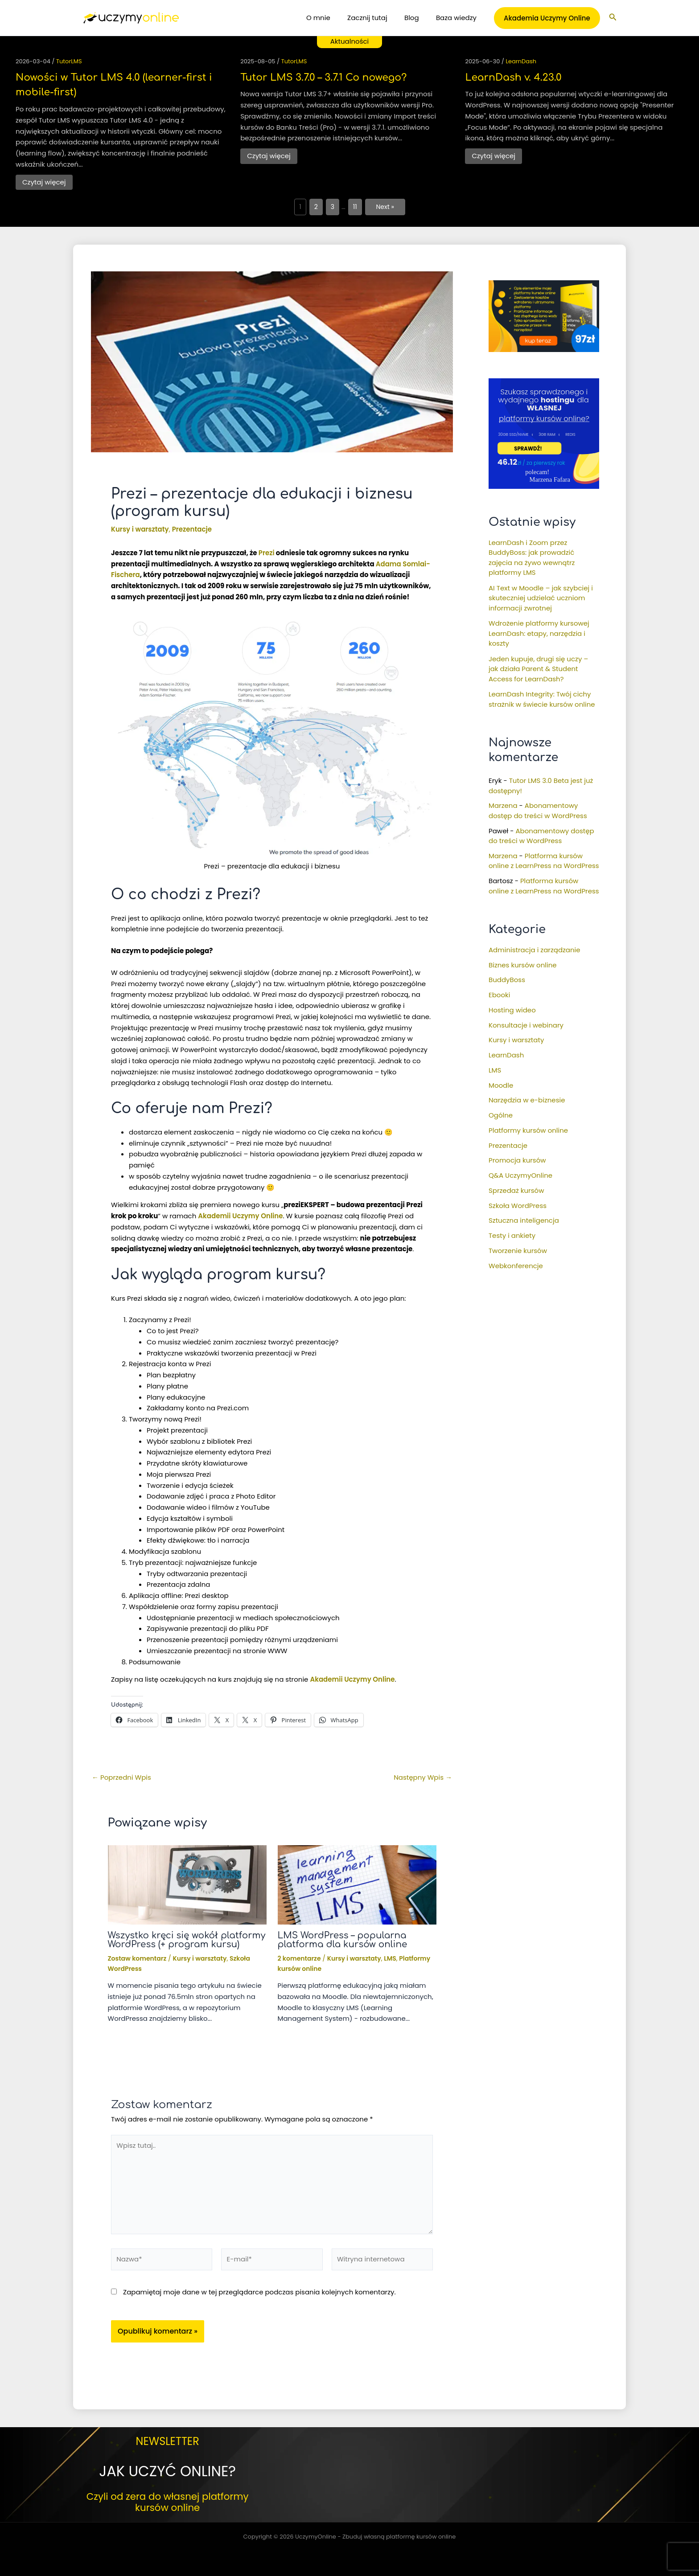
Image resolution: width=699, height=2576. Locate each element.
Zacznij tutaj (377, 17)
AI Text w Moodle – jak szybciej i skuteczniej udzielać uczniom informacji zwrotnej (541, 598)
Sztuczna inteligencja (524, 1220)
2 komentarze (299, 1958)
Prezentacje (192, 529)
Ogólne (501, 1115)
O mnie (331, 17)
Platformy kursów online (528, 1130)
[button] (547, 18)
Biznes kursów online (523, 965)
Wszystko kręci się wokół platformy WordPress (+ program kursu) (187, 1939)
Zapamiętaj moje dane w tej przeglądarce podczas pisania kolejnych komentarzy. (259, 2292)
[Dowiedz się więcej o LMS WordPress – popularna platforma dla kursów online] (357, 1884)
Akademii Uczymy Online (240, 1215)
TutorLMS (69, 61)
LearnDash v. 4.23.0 (513, 77)
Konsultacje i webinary (526, 1025)
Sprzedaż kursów (516, 1190)
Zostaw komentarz (137, 1958)
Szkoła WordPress (518, 1205)
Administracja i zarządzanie (534, 949)
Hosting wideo (512, 1010)
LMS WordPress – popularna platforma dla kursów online (342, 1939)
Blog (417, 17)
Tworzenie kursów (518, 1250)
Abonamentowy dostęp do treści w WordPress (538, 810)
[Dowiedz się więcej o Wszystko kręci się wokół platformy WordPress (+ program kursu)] (187, 1884)
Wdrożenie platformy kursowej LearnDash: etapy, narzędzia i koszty (539, 633)
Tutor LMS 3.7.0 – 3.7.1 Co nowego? (323, 77)
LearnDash (521, 61)
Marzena (503, 805)
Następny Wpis (423, 1777)
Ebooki (499, 994)
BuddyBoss (507, 979)
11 (355, 206)
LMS (390, 1958)
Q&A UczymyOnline (520, 1175)
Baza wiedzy (458, 17)
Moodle (501, 1085)
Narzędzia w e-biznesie (527, 1100)
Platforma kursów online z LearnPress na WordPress (544, 861)
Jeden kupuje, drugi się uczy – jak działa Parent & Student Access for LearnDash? (538, 669)
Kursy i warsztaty (140, 529)
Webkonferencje (516, 1265)
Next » (385, 206)
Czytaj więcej (44, 182)
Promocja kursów (517, 1160)
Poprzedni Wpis (121, 1777)
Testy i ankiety (512, 1235)
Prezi (267, 552)
